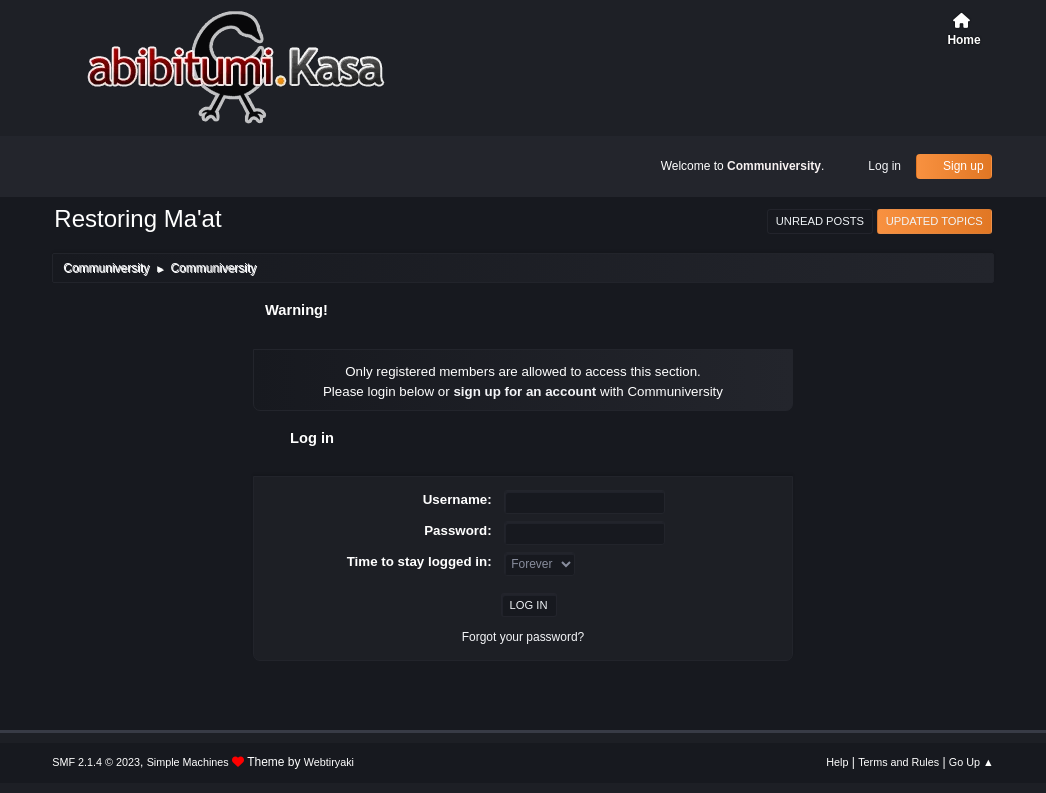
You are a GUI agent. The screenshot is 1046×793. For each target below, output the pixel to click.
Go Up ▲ (971, 762)
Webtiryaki (329, 762)
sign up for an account (524, 391)
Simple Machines (188, 762)
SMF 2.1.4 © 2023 (96, 762)
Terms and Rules (898, 762)
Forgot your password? (523, 637)
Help (837, 762)
